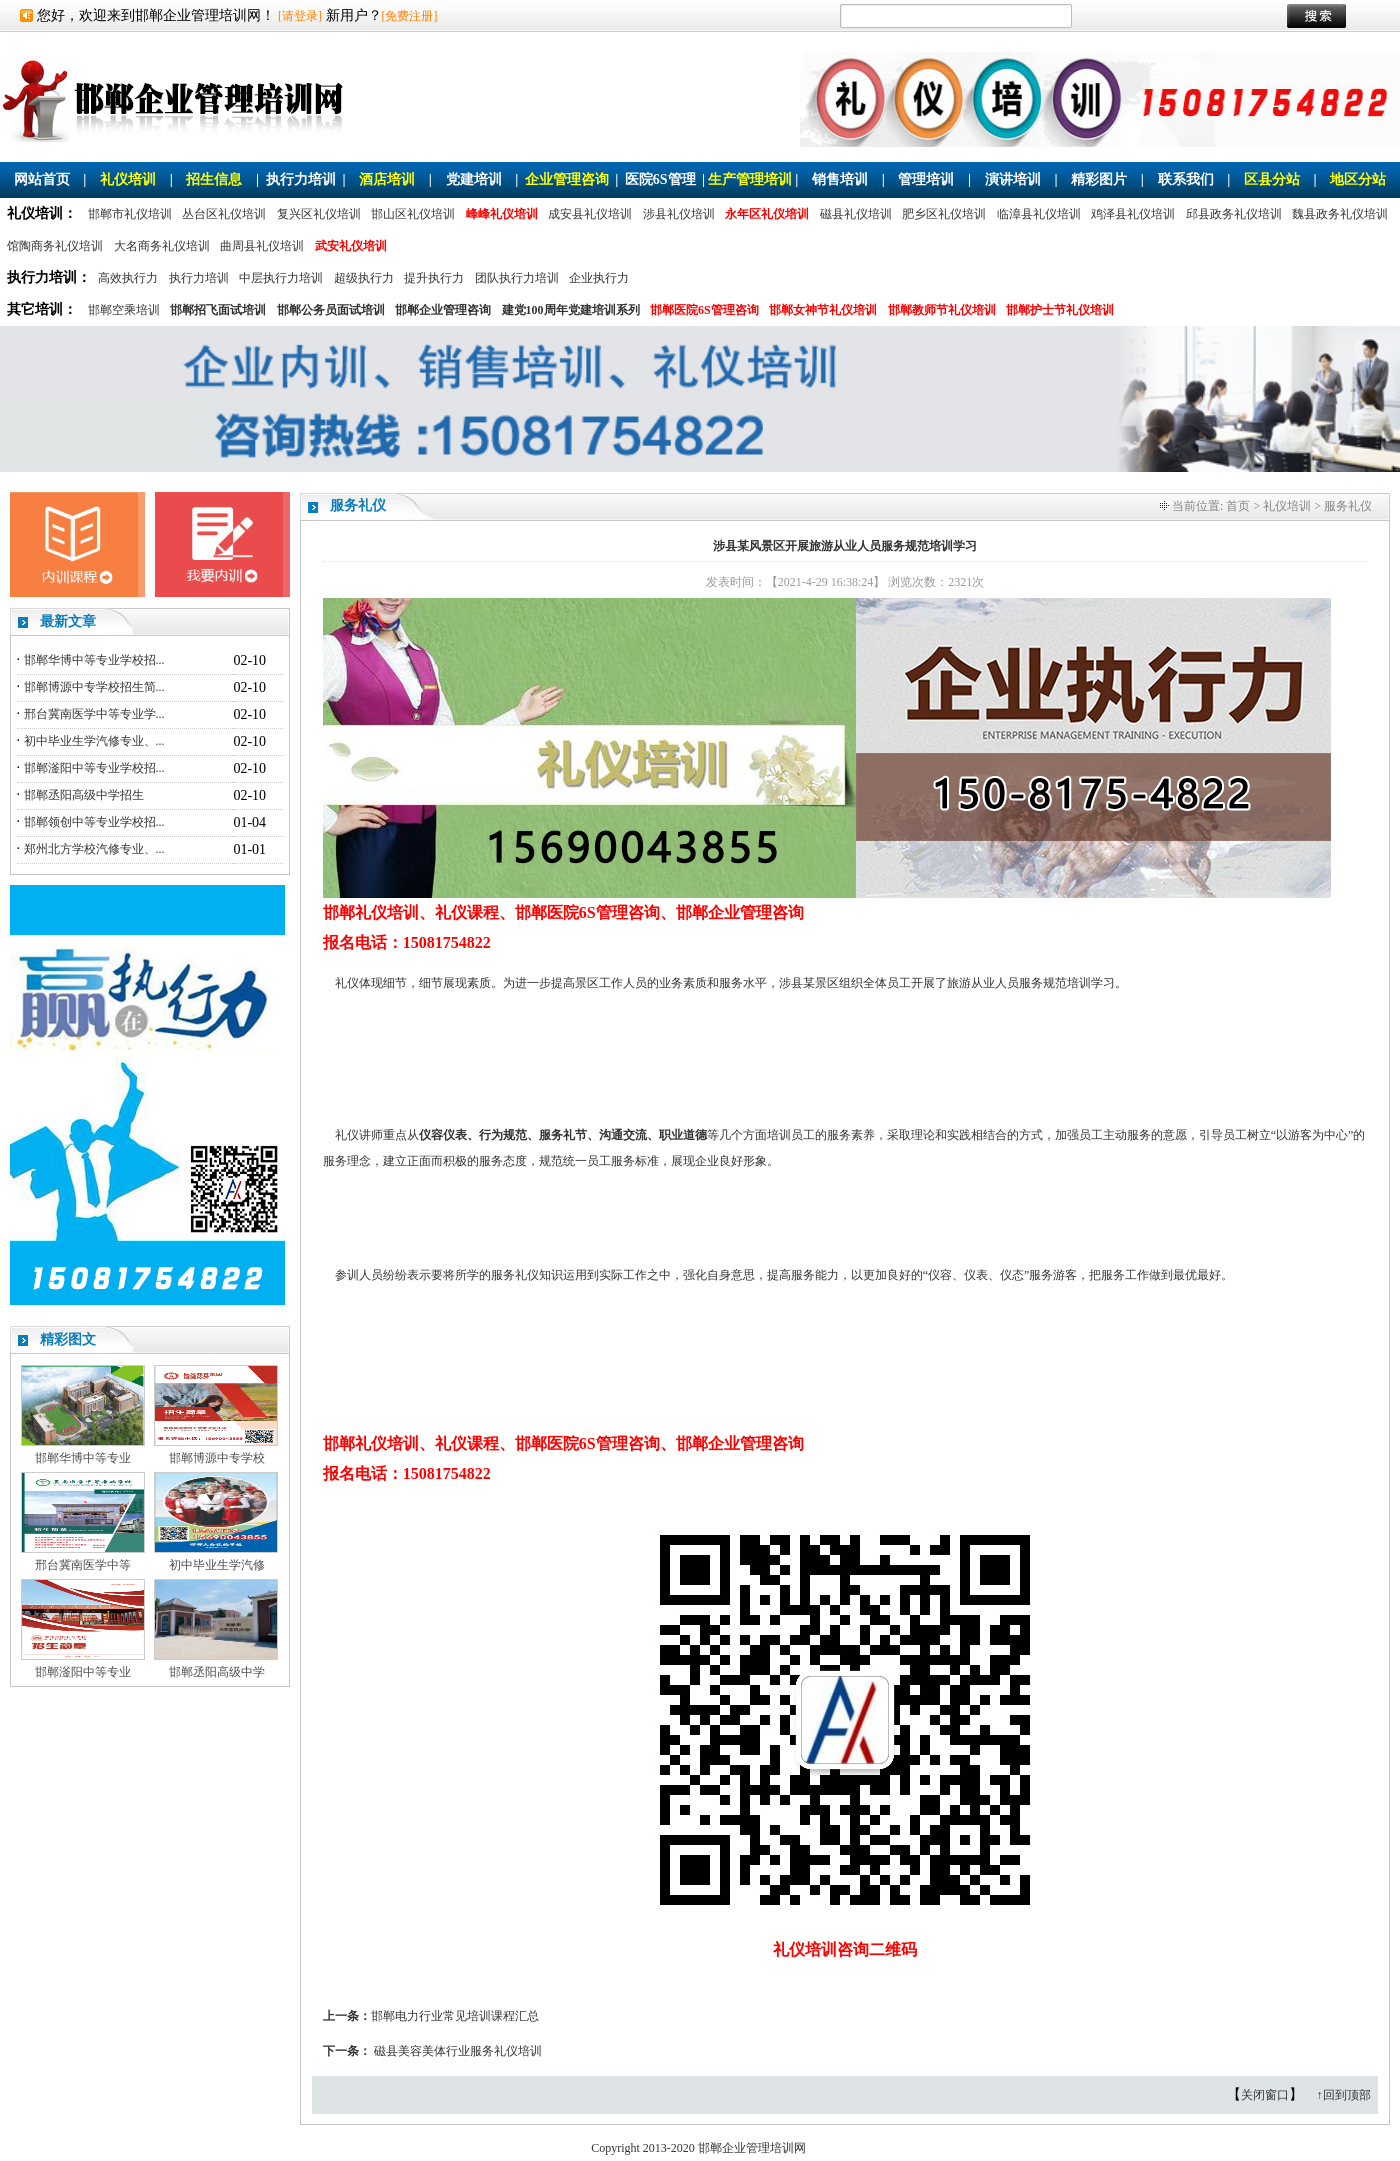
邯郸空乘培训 (124, 310)
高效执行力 (128, 278)
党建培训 (474, 179)
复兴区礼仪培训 (319, 214)
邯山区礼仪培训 (413, 214)
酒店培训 (387, 179)
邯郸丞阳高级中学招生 (84, 795)
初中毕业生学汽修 (217, 1565)
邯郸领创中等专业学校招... (94, 822)
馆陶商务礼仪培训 (55, 246)
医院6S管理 (660, 179)
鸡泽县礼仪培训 (1133, 214)
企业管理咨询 (567, 179)
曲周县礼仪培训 (262, 246)
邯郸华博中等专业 (83, 1458)
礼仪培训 (128, 179)
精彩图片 (1099, 179)
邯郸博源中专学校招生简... (94, 687)
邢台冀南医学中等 (83, 1565)
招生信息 (214, 179)
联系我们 (1186, 179)
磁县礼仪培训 (856, 214)
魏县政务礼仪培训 (1340, 214)
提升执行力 (434, 278)
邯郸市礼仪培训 (130, 214)
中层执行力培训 (281, 278)
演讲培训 (1013, 179)
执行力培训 (301, 179)
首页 (1238, 506)
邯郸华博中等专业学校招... (94, 660)
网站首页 (42, 179)
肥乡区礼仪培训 (944, 214)
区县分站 (1272, 179)
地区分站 (1358, 179)
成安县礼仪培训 (590, 214)
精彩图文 (68, 1339)
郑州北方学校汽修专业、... (94, 849)
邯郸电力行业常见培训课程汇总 (455, 2016)
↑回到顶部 (1344, 2095)
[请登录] (300, 16)
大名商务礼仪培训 (162, 246)
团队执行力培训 (517, 278)
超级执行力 (364, 278)
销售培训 (840, 179)
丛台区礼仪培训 (224, 214)
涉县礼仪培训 (679, 214)
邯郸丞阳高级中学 (217, 1672)
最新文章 (68, 621)
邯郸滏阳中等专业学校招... (94, 768)
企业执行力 (599, 278)
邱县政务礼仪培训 (1234, 214)
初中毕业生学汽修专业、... (94, 741)
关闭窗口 (1265, 2095)
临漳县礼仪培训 (1039, 214)
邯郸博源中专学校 (217, 1458)
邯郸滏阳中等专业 (83, 1672)
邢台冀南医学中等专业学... (94, 714)
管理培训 (926, 179)
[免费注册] (410, 16)
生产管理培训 (750, 179)
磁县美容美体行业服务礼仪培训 (458, 2051)
